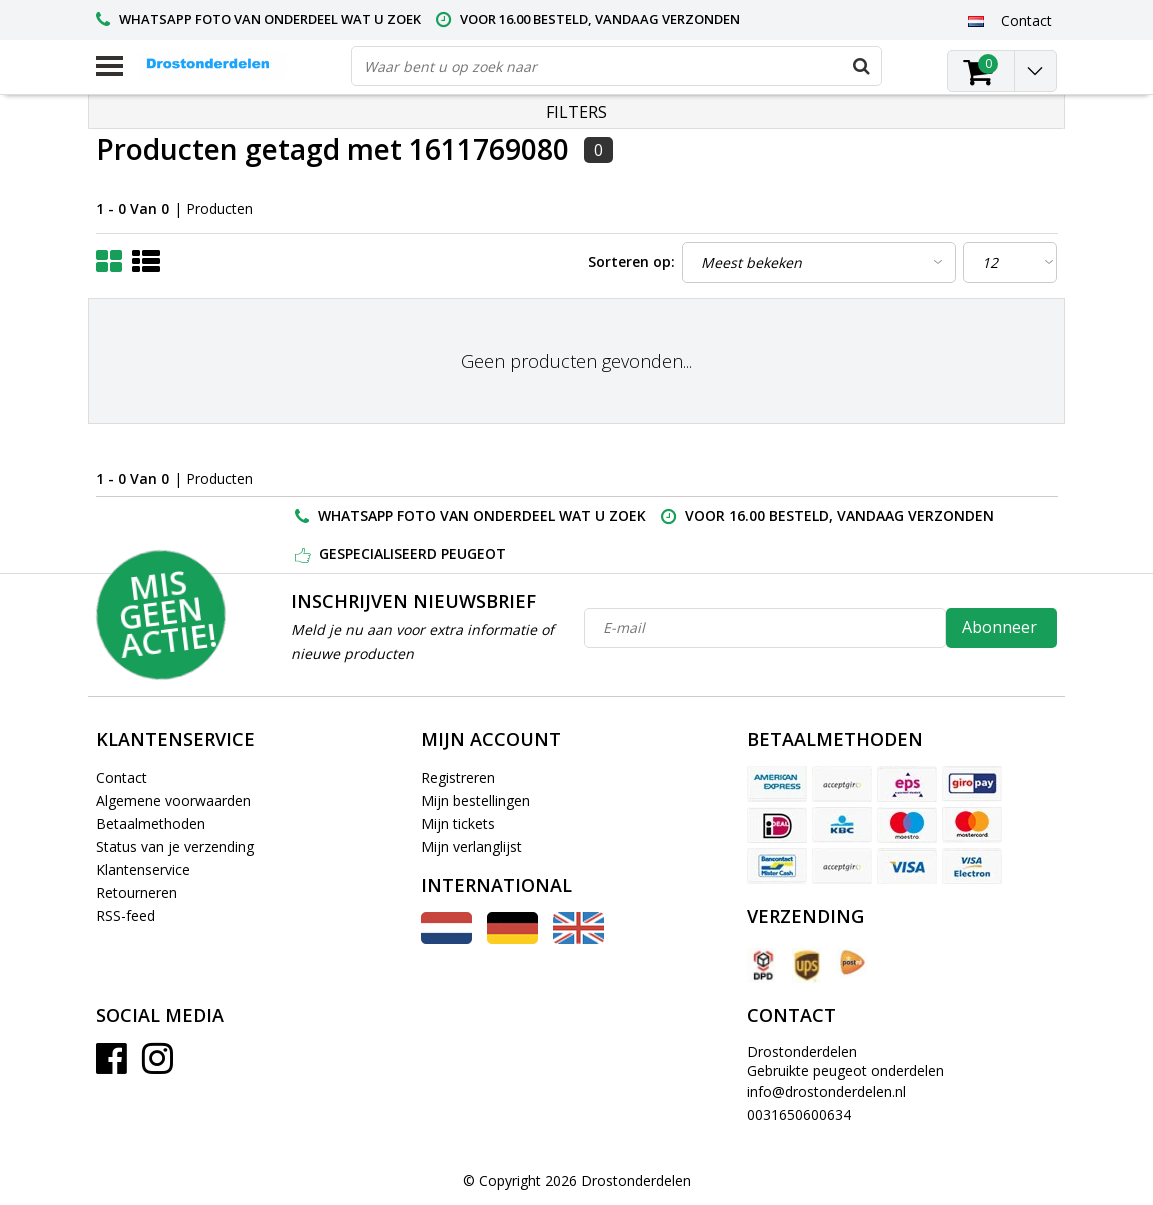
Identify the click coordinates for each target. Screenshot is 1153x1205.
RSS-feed (125, 915)
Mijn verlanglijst (471, 846)
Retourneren (136, 892)
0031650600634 (799, 1114)
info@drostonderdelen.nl (826, 1091)
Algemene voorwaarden (173, 800)
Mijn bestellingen (475, 800)
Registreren (458, 777)
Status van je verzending (175, 846)
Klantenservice (143, 869)
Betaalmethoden (150, 823)
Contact (121, 777)
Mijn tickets (458, 823)
